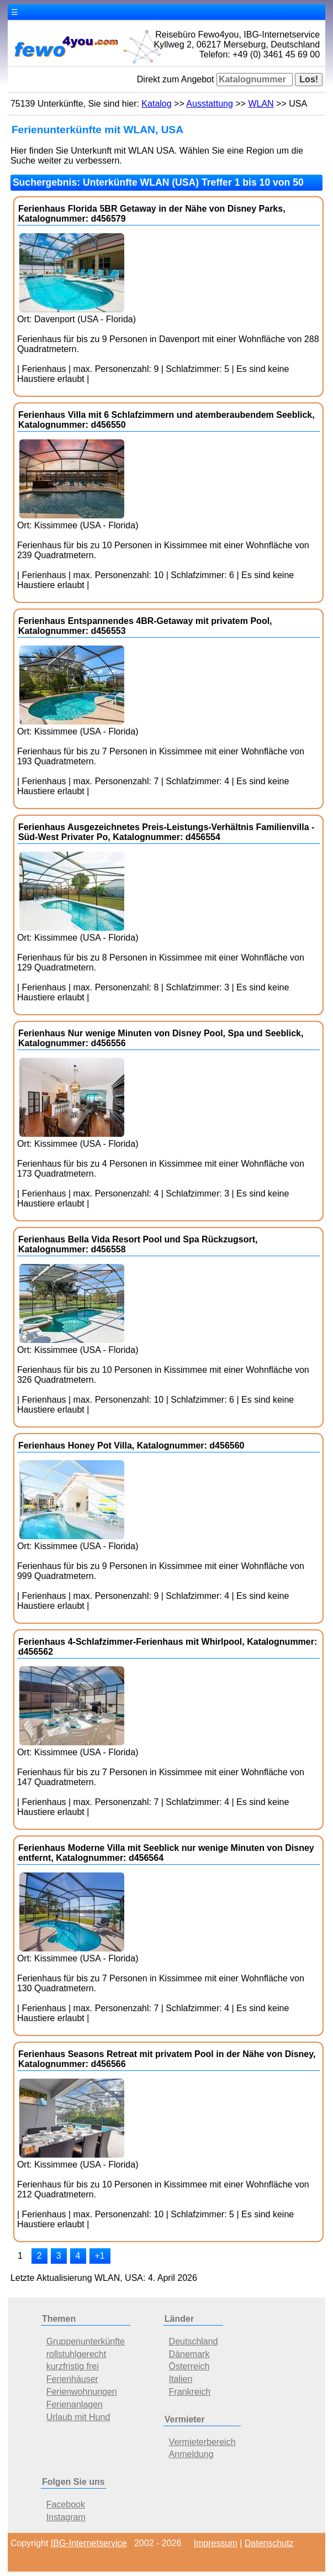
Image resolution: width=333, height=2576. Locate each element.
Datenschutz (269, 2543)
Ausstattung (209, 103)
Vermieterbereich (202, 2442)
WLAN (260, 103)
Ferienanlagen (74, 2404)
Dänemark (189, 2354)
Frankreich (190, 2391)
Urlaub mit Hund (78, 2417)
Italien (181, 2379)
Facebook (65, 2504)
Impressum (215, 2543)
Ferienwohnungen (81, 2391)
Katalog (156, 103)
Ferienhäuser (72, 2379)
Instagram (66, 2517)
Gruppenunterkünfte (85, 2341)
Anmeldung (191, 2454)
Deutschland (193, 2341)
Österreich (189, 2366)
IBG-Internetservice (89, 2543)
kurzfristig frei (72, 2366)
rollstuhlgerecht (76, 2354)
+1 (100, 2255)
